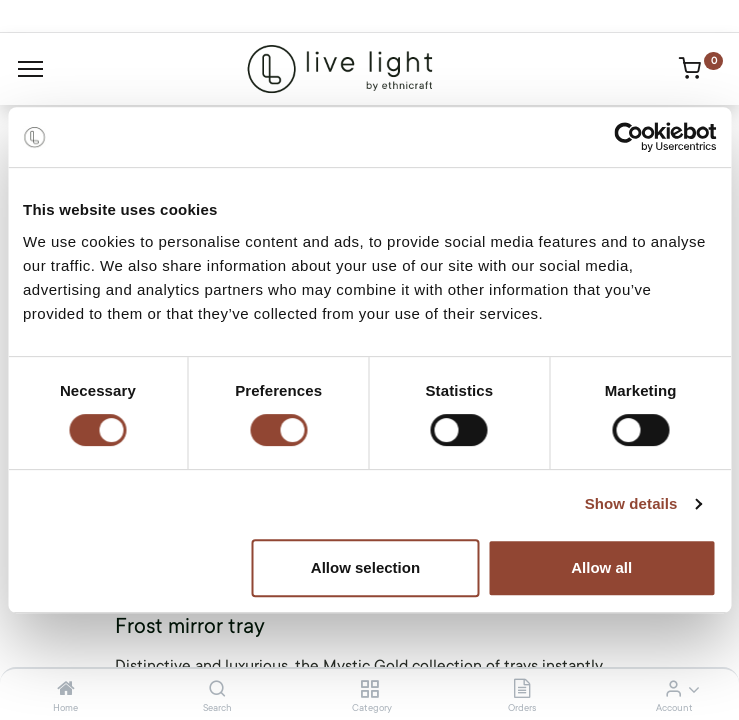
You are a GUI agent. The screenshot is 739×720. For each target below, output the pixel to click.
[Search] (217, 690)
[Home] (66, 690)
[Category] (369, 690)
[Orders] (522, 690)
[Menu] (30, 69)
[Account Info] (673, 690)
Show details (631, 503)
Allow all (601, 567)
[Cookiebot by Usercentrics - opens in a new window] (628, 137)
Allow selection (365, 567)
